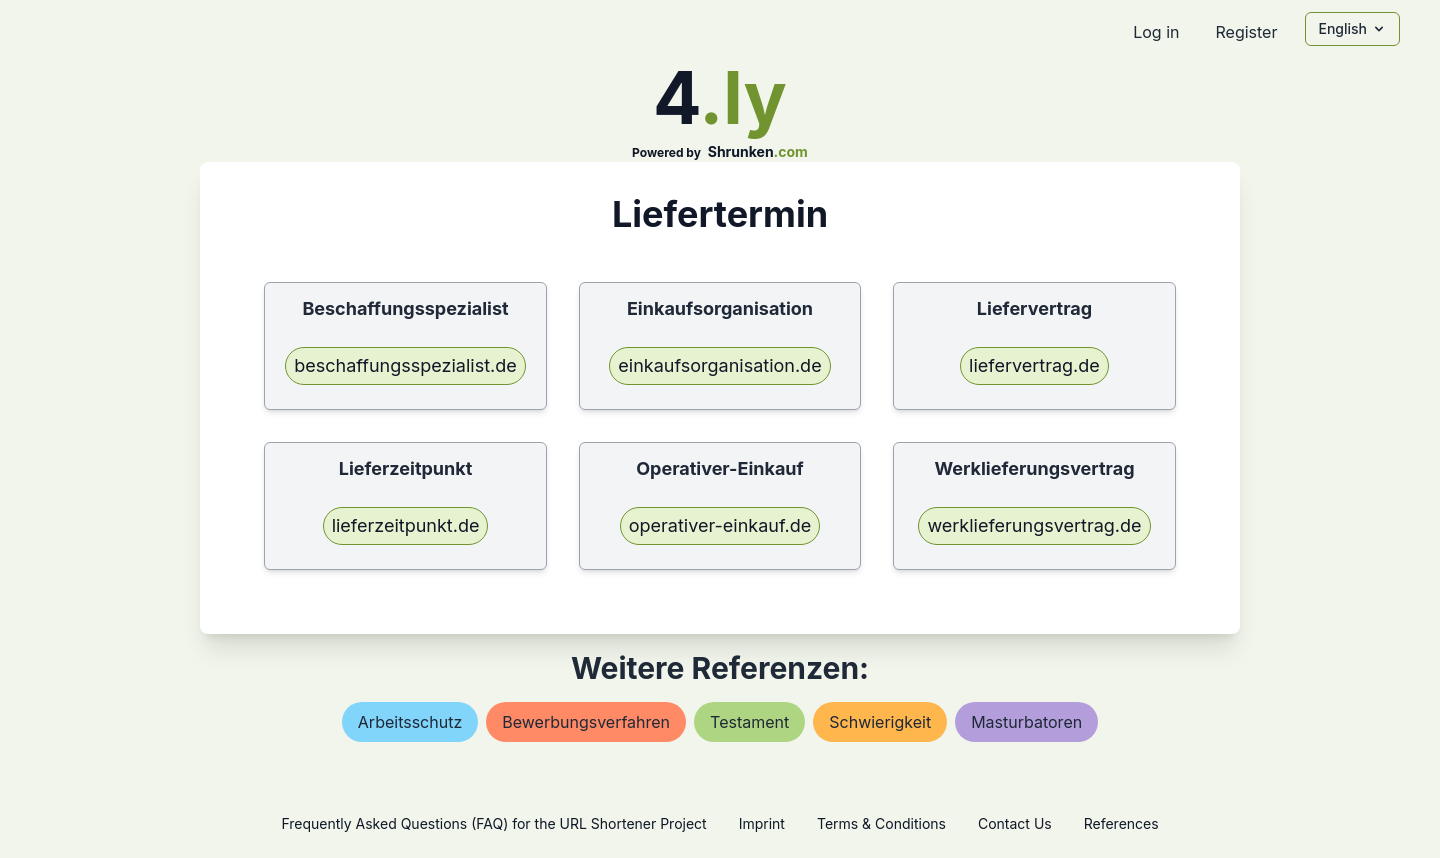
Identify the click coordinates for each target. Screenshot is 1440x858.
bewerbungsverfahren (586, 722)
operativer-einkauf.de (720, 525)
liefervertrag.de (1034, 365)
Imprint (762, 823)
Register (1246, 32)
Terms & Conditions (881, 823)
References (1121, 823)
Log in (1156, 32)
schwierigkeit (880, 722)
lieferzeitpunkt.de (406, 525)
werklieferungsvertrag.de (1034, 525)
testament (749, 722)
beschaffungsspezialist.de (405, 365)
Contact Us (1015, 823)
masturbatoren (1026, 722)
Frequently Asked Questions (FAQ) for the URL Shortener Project (493, 823)
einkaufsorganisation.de (719, 365)
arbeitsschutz (410, 722)
